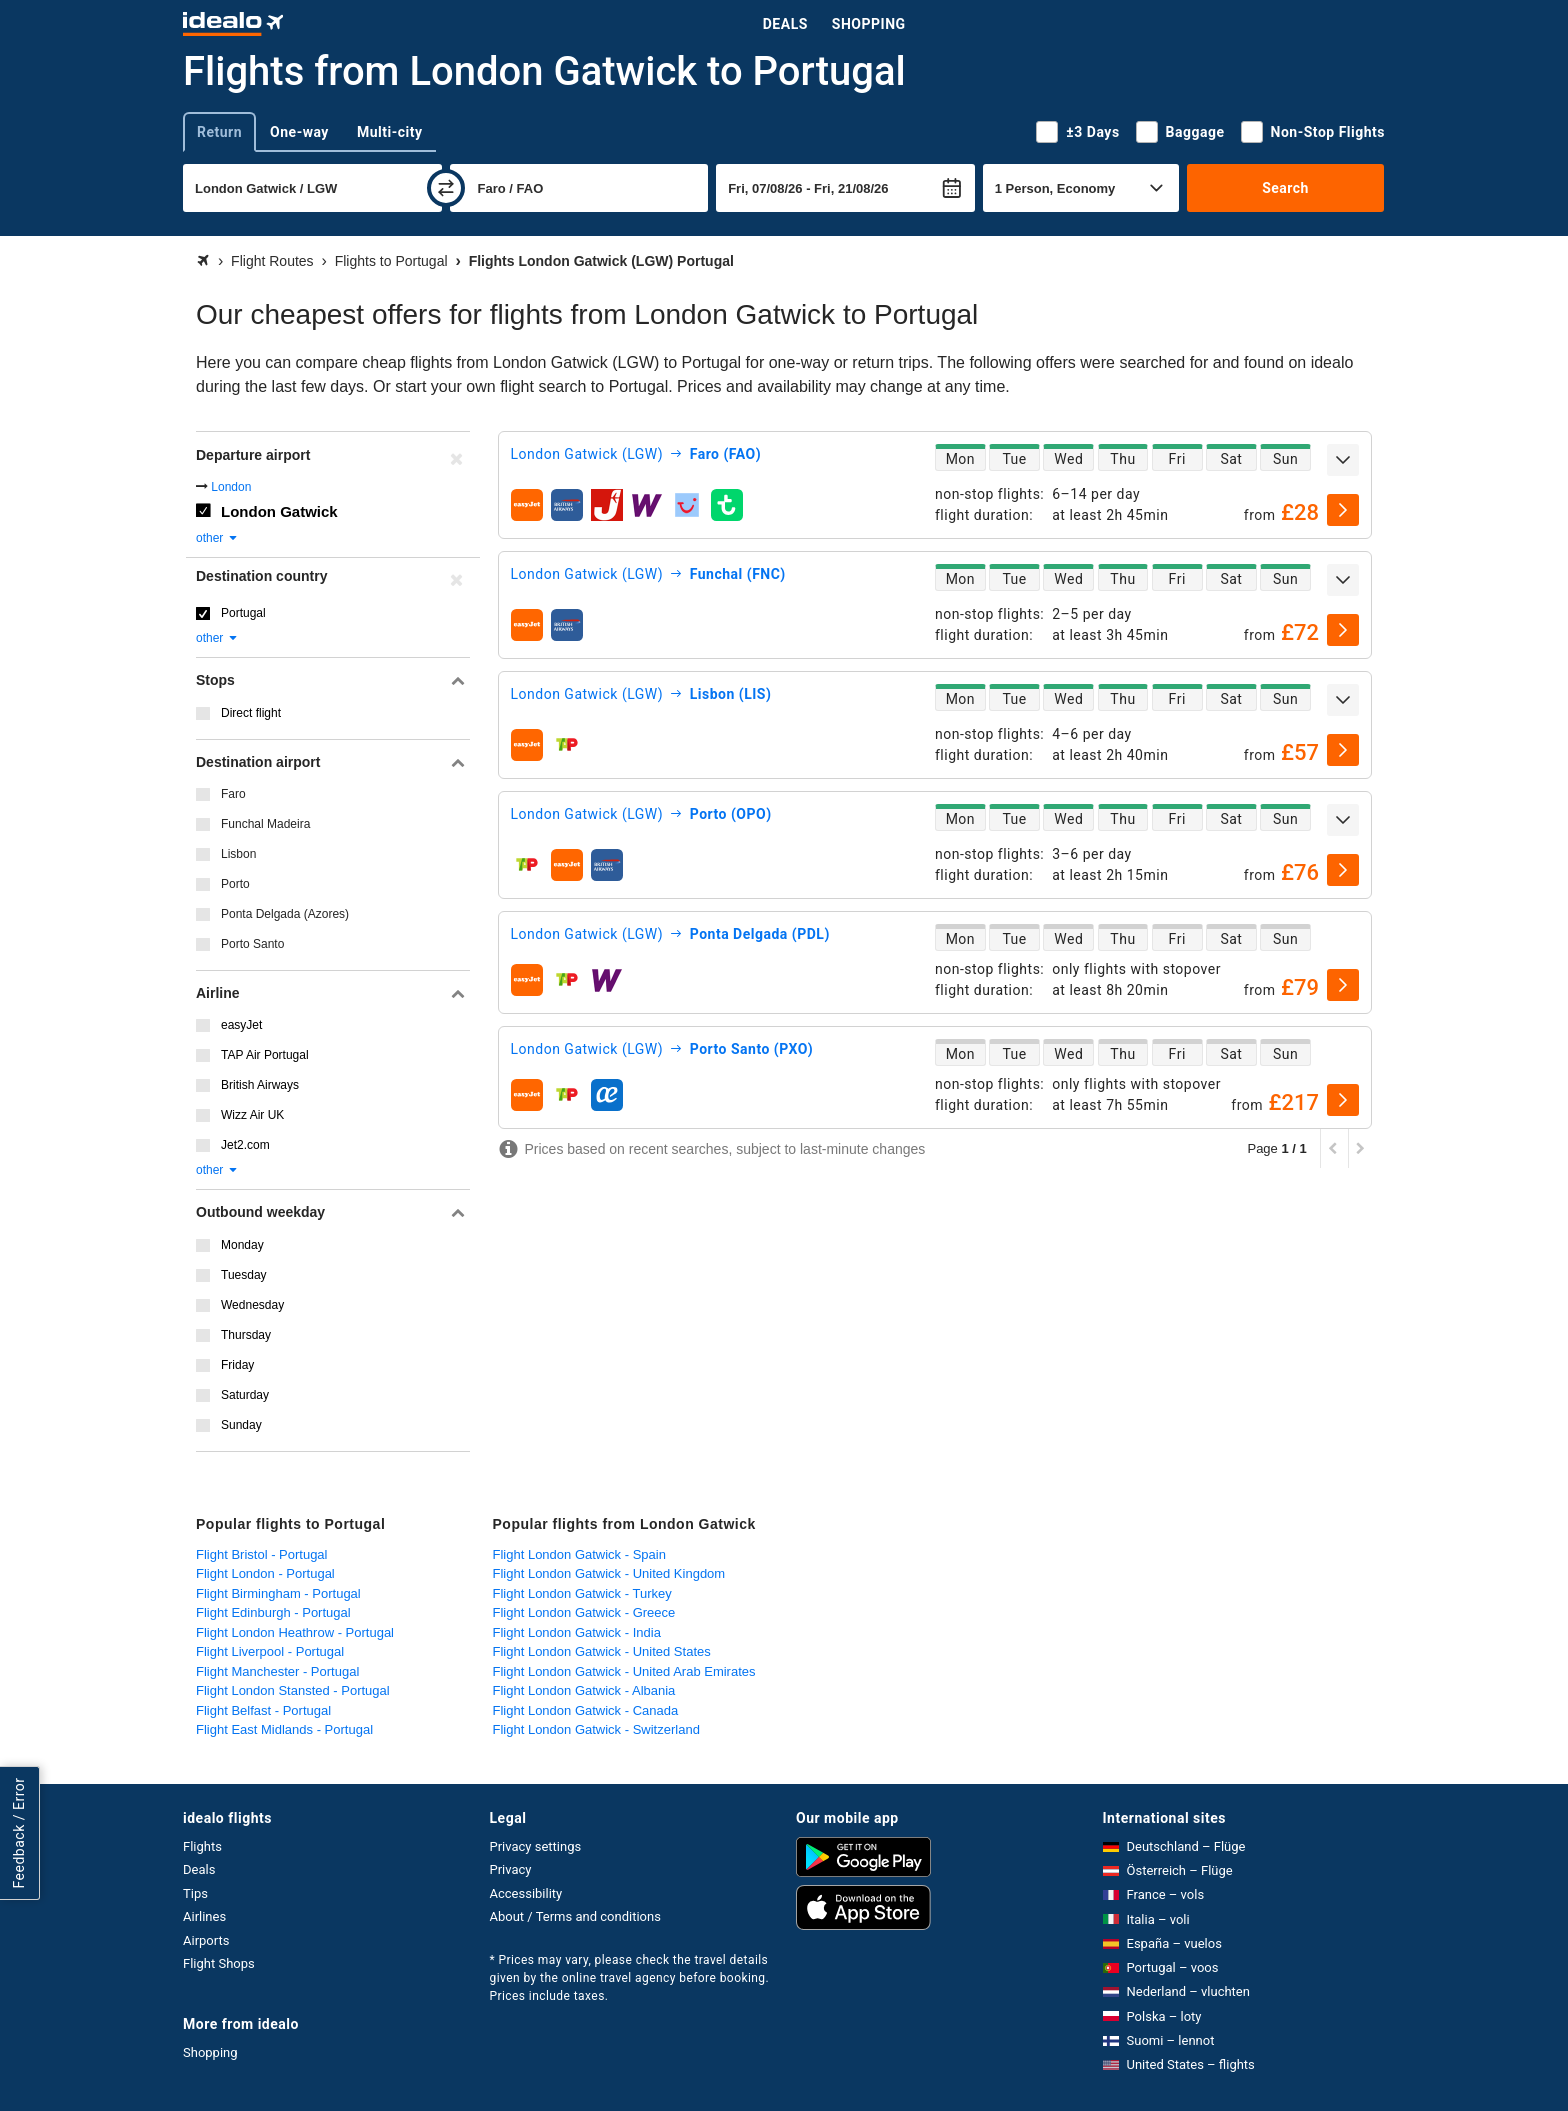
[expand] (1343, 460)
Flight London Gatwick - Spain (579, 1554)
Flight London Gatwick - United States (602, 1651)
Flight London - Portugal (265, 1573)
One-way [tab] (299, 132)
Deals (785, 24)
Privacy (511, 1869)
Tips (195, 1893)
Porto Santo (252, 944)
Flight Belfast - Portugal (263, 1710)
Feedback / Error (19, 1832)
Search (1285, 188)
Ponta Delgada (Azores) (285, 914)
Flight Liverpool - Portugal (270, 1651)
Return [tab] (219, 132)
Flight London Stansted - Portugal (293, 1690)
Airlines (204, 1916)
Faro (233, 794)
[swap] (446, 188)
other (217, 538)
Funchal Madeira (265, 824)
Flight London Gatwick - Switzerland (596, 1729)
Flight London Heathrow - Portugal (295, 1632)
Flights (202, 1846)
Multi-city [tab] (390, 132)
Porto (235, 884)
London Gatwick (279, 511)
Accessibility (526, 1893)
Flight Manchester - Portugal (277, 1671)
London (231, 487)
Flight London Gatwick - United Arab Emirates (624, 1671)
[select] (1343, 510)
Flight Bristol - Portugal (262, 1554)
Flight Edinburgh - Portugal (273, 1612)
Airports (206, 1940)
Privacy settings (536, 1846)
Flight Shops (219, 1963)
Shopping (869, 24)
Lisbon (238, 854)
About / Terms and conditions (575, 1916)
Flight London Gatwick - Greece (584, 1612)
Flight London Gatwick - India (577, 1632)
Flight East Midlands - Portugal (284, 1729)
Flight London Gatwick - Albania (584, 1690)
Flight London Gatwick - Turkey (582, 1593)
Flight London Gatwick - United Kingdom (609, 1573)
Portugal (243, 613)
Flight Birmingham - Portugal (278, 1593)
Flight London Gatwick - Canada (586, 1710)
